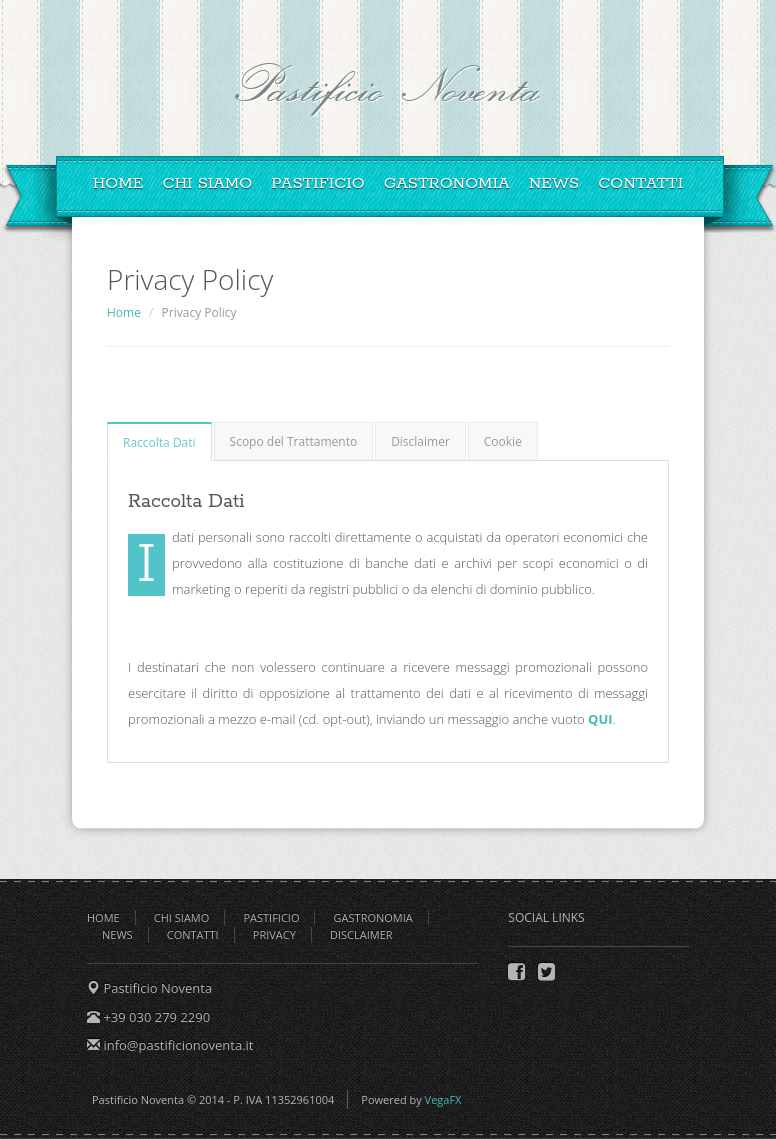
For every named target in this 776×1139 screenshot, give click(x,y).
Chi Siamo (207, 183)
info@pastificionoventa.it (177, 1045)
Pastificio (317, 183)
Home (118, 183)
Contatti (640, 183)
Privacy (274, 934)
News (554, 183)
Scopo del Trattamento (294, 441)
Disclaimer (420, 441)
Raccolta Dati (159, 442)
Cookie (503, 441)
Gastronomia (447, 183)
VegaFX (443, 1099)
